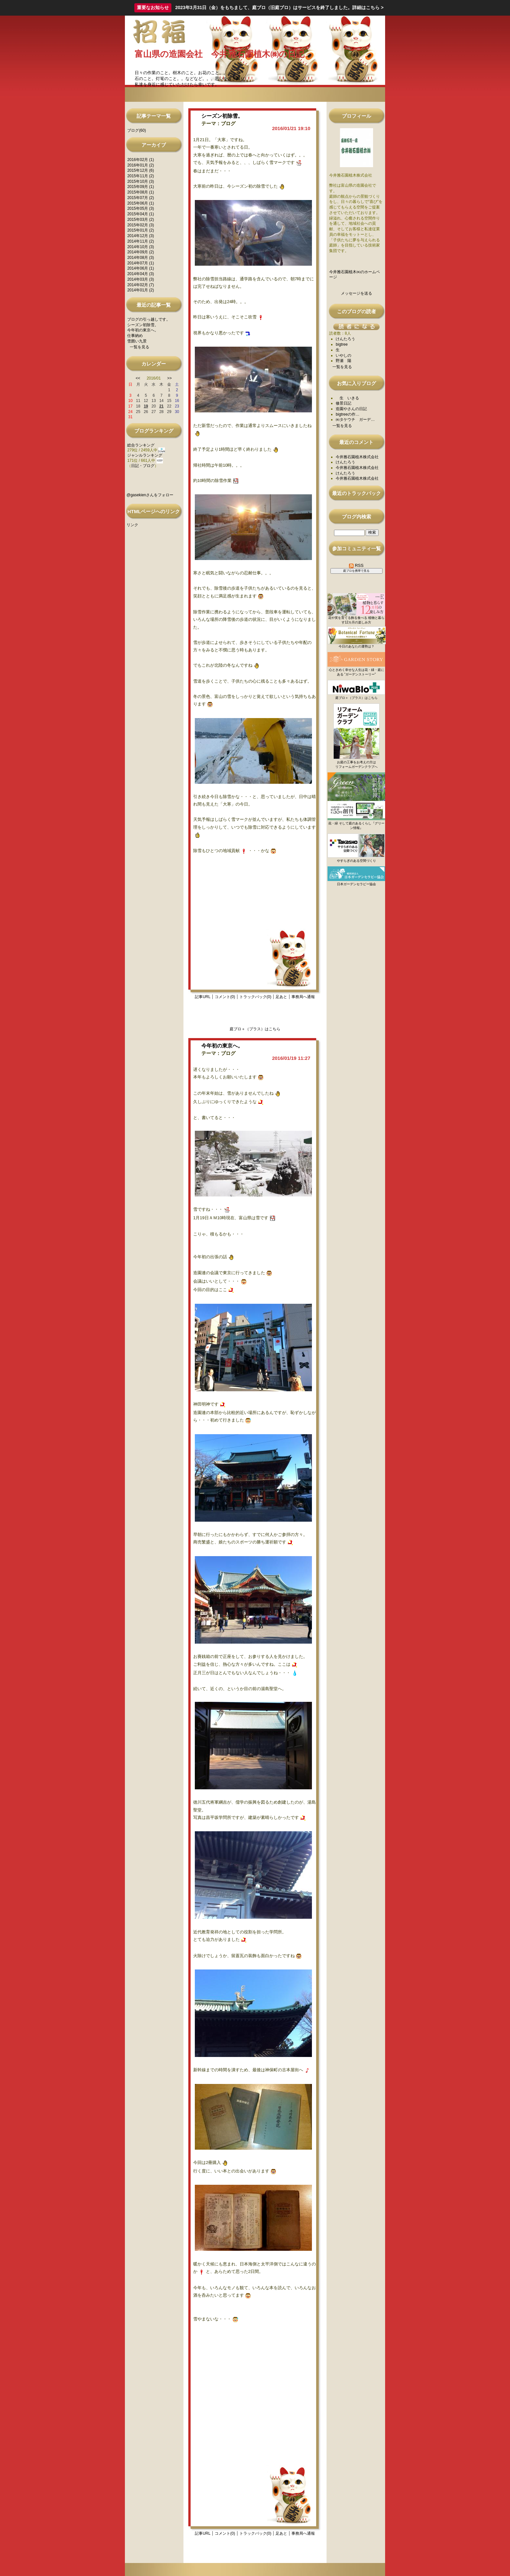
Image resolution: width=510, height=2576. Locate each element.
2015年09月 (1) (140, 186)
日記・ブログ (142, 465)
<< (138, 378)
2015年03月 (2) (140, 219)
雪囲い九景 (137, 341)
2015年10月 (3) (140, 181)
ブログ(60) (136, 130)
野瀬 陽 (343, 360)
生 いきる (347, 398)
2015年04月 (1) (140, 214)
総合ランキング (140, 445)
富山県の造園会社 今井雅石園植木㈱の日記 (219, 54)
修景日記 (343, 403)
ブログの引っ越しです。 (148, 319)
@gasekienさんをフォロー (150, 495)
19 (146, 406)
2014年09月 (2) (140, 252)
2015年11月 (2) (140, 176)
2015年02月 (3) (140, 225)
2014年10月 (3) (140, 247)
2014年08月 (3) (140, 257)
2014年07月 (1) (140, 263)
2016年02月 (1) (140, 159)
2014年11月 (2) (140, 241)
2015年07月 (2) (140, 197)
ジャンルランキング (144, 455)
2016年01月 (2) (140, 165)
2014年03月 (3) (140, 279)
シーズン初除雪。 (142, 325)
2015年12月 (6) (140, 170)
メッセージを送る (356, 293)
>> (169, 378)
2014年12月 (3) (140, 236)
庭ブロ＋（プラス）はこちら (255, 1029)
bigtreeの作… (347, 414)
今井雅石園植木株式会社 (357, 457)
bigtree (342, 344)
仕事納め (135, 335)
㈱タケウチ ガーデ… (355, 419)
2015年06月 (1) (140, 203)
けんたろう (345, 339)
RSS (356, 565)
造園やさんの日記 (351, 409)
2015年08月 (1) (140, 192)
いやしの (343, 355)
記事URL (202, 996)
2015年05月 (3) (140, 208)
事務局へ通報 (303, 996)
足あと (281, 996)
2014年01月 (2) (140, 290)
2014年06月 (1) (140, 268)
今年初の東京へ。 (142, 330)
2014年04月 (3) (140, 274)
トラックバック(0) (255, 996)
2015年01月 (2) (140, 230)
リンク (132, 525)
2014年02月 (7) (140, 285)
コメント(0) (225, 996)
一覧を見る (139, 347)
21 (161, 406)
